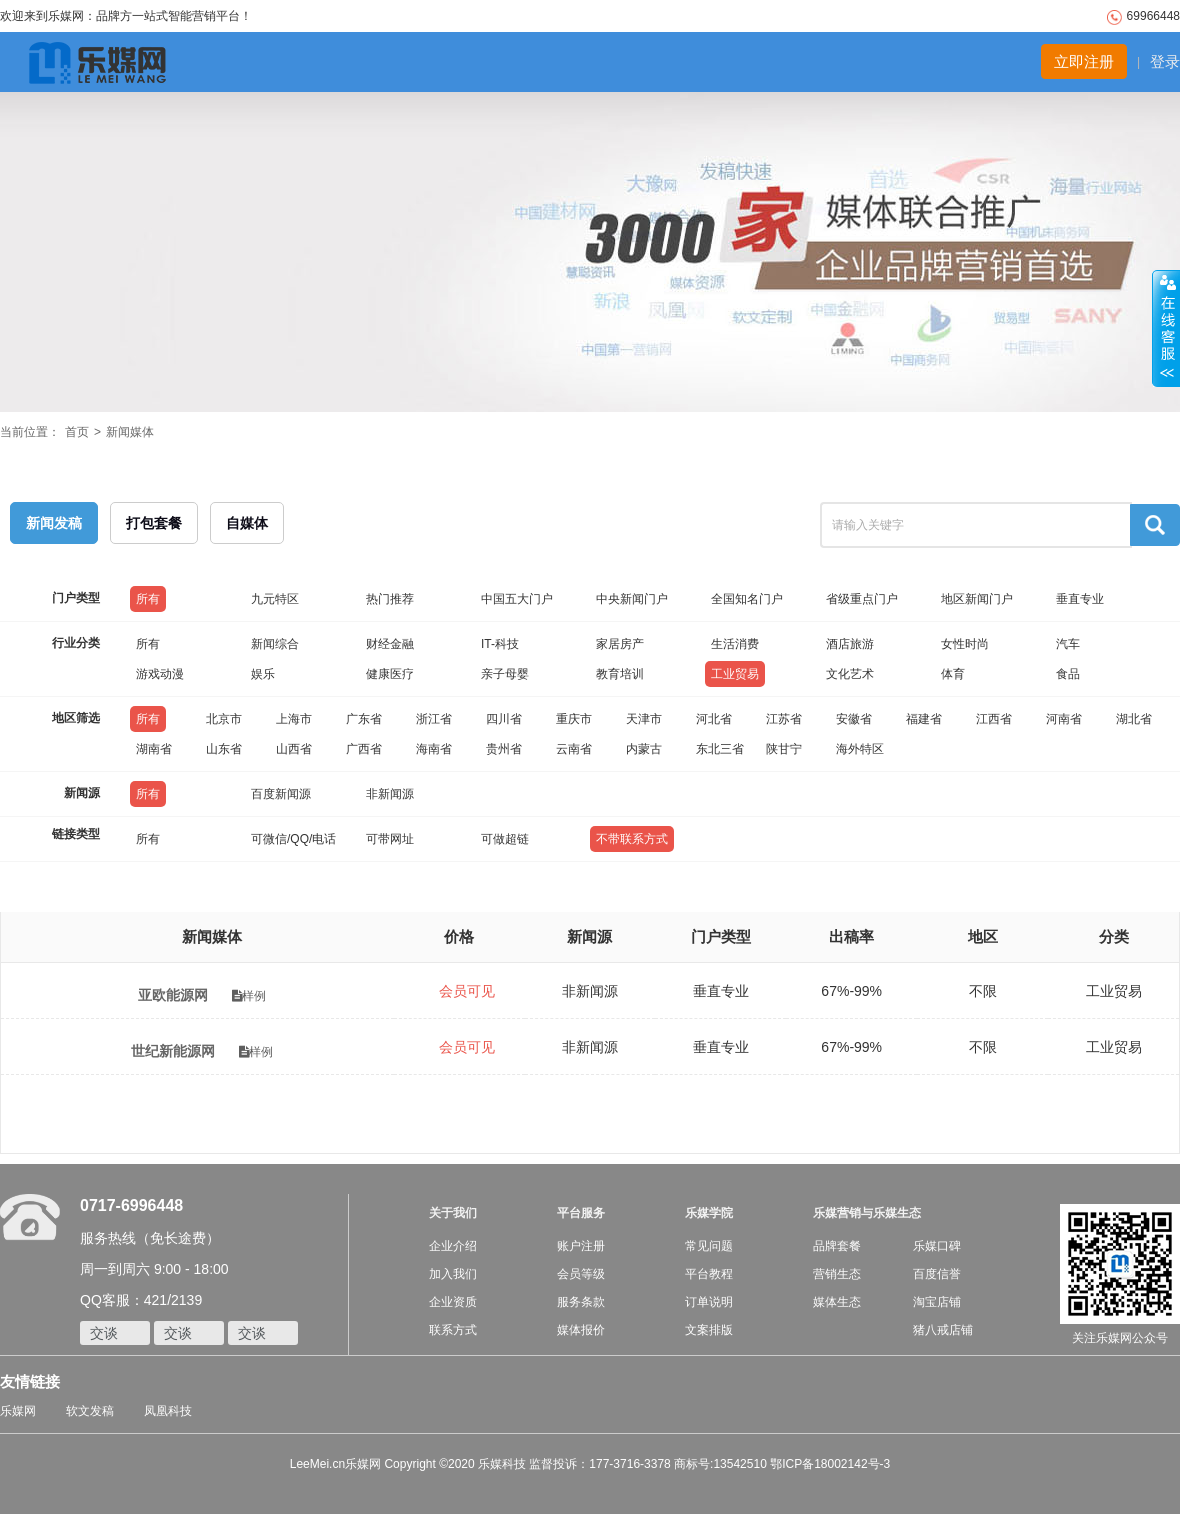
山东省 (224, 749)
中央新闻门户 (632, 599)
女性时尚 (965, 644)
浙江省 (434, 719)
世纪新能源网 (175, 1051)
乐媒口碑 (937, 1246)
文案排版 (709, 1330)
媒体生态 (837, 1302)
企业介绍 (453, 1246)
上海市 (294, 719)
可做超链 (505, 839)
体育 (953, 674)
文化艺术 (850, 674)
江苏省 (784, 719)
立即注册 (1084, 61)
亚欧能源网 (173, 995)
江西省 (994, 719)
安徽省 (854, 719)
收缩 (1166, 329)
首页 (77, 432)
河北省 (714, 719)
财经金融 (390, 644)
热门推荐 (390, 599)
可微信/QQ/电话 (293, 839)
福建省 (924, 719)
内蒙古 (644, 749)
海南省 (434, 749)
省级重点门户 (862, 599)
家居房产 (620, 644)
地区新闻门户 (977, 599)
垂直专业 (1080, 599)
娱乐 (263, 674)
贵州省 (504, 749)
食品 (1068, 674)
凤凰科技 (168, 1411)
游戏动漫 (160, 674)
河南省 (1064, 719)
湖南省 (154, 749)
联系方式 (453, 1330)
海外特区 (860, 749)
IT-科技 (500, 644)
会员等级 (581, 1274)
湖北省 (1134, 719)
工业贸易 (735, 674)
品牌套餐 (837, 1246)
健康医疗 (390, 674)
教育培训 (620, 674)
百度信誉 (937, 1274)
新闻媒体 (130, 432)
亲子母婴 (505, 674)
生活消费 (735, 644)
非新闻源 (390, 794)
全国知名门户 (747, 599)
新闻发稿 (54, 523)
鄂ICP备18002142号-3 (830, 1464)
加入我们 (453, 1274)
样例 (249, 996)
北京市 (224, 719)
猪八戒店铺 (943, 1330)
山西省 (294, 749)
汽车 (1068, 644)
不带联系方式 (632, 839)
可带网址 (390, 839)
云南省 (574, 749)
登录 (1165, 61)
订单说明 (709, 1302)
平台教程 (709, 1274)
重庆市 (574, 719)
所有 (148, 599)
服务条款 (581, 1302)
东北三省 (720, 749)
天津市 (644, 719)
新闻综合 (275, 644)
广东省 (364, 719)
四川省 (504, 719)
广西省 (364, 749)
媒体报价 (581, 1330)
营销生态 (837, 1274)
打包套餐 (154, 523)
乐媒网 (18, 1411)
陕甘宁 (784, 749)
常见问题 (709, 1246)
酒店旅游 (850, 644)
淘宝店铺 (937, 1302)
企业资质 (453, 1302)
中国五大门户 (517, 599)
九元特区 (275, 599)
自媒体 (247, 523)
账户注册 (581, 1246)
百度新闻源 (281, 794)
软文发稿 (90, 1411)
